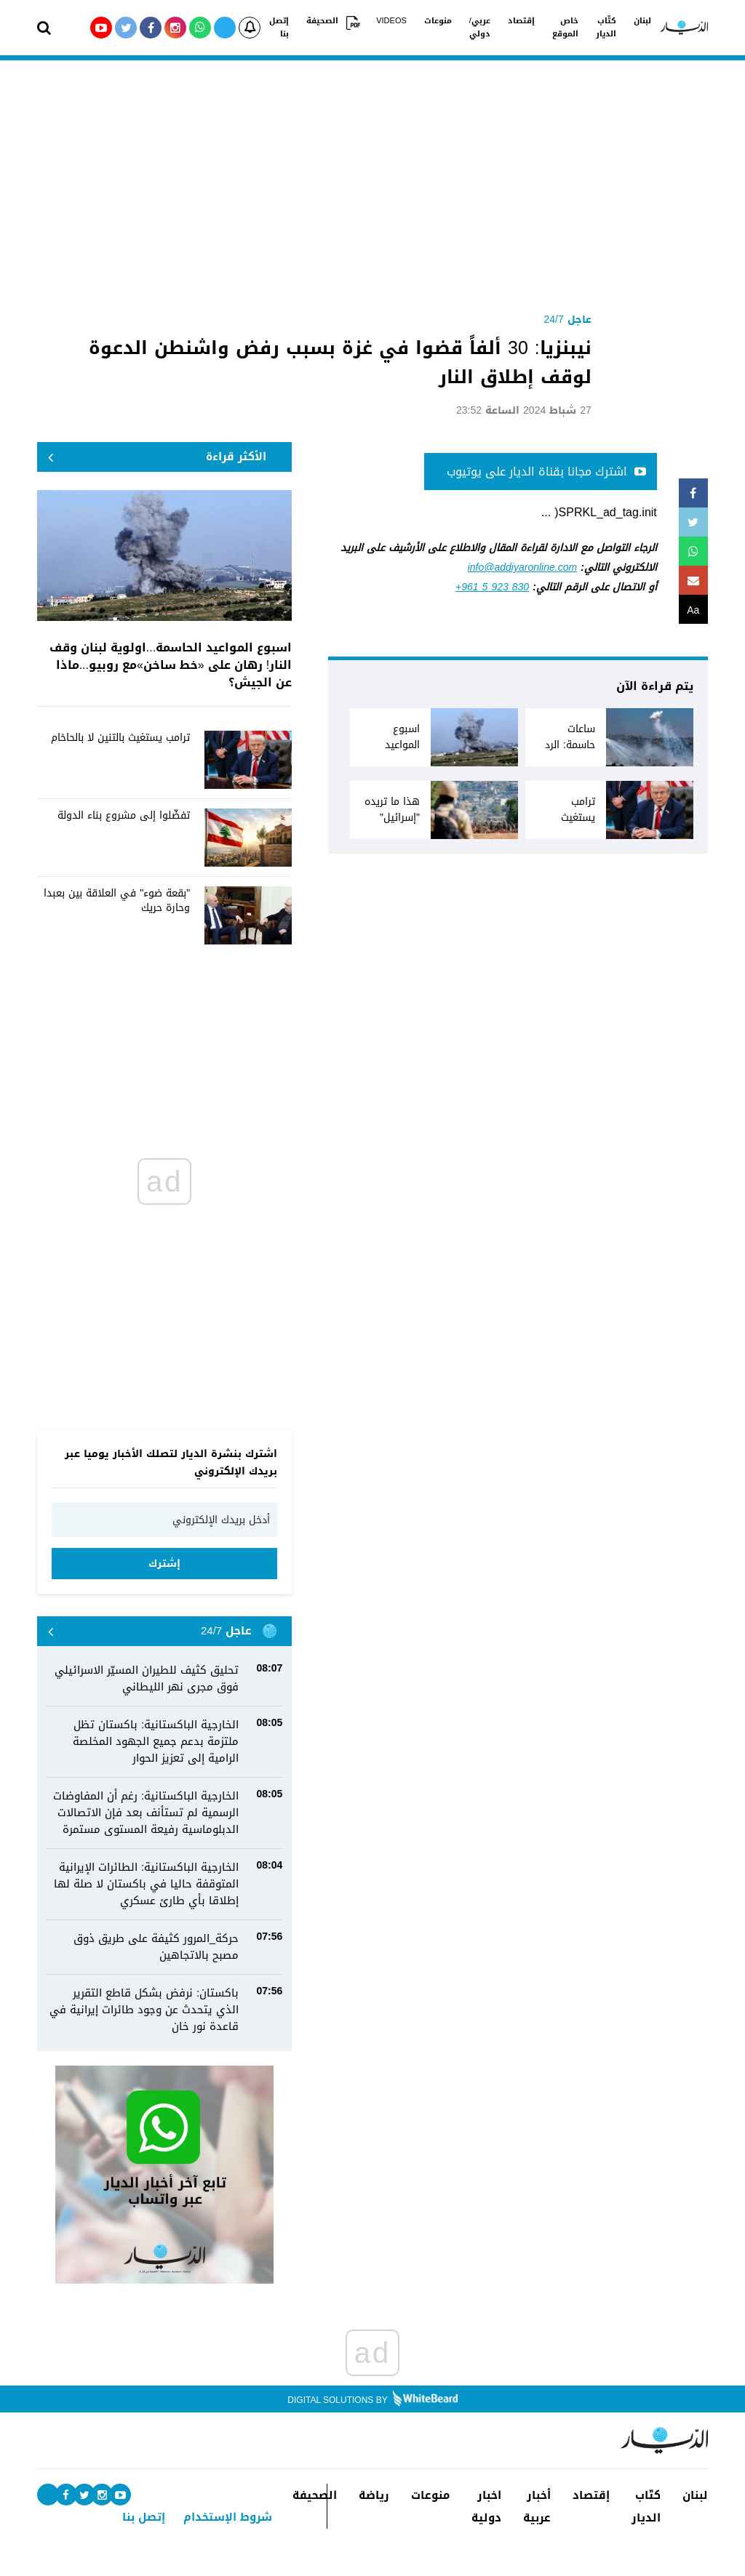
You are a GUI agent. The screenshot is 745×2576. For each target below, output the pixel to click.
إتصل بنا (279, 28)
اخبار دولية (486, 2507)
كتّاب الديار (606, 28)
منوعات (438, 21)
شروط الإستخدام (227, 2517)
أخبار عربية (537, 2507)
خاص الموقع (565, 28)
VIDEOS (391, 21)
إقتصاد (521, 21)
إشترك (164, 1563)
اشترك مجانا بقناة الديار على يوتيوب (546, 471)
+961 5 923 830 (492, 587)
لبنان (642, 21)
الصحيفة (322, 21)
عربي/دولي (479, 28)
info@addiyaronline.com (522, 567)
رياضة (374, 2495)
